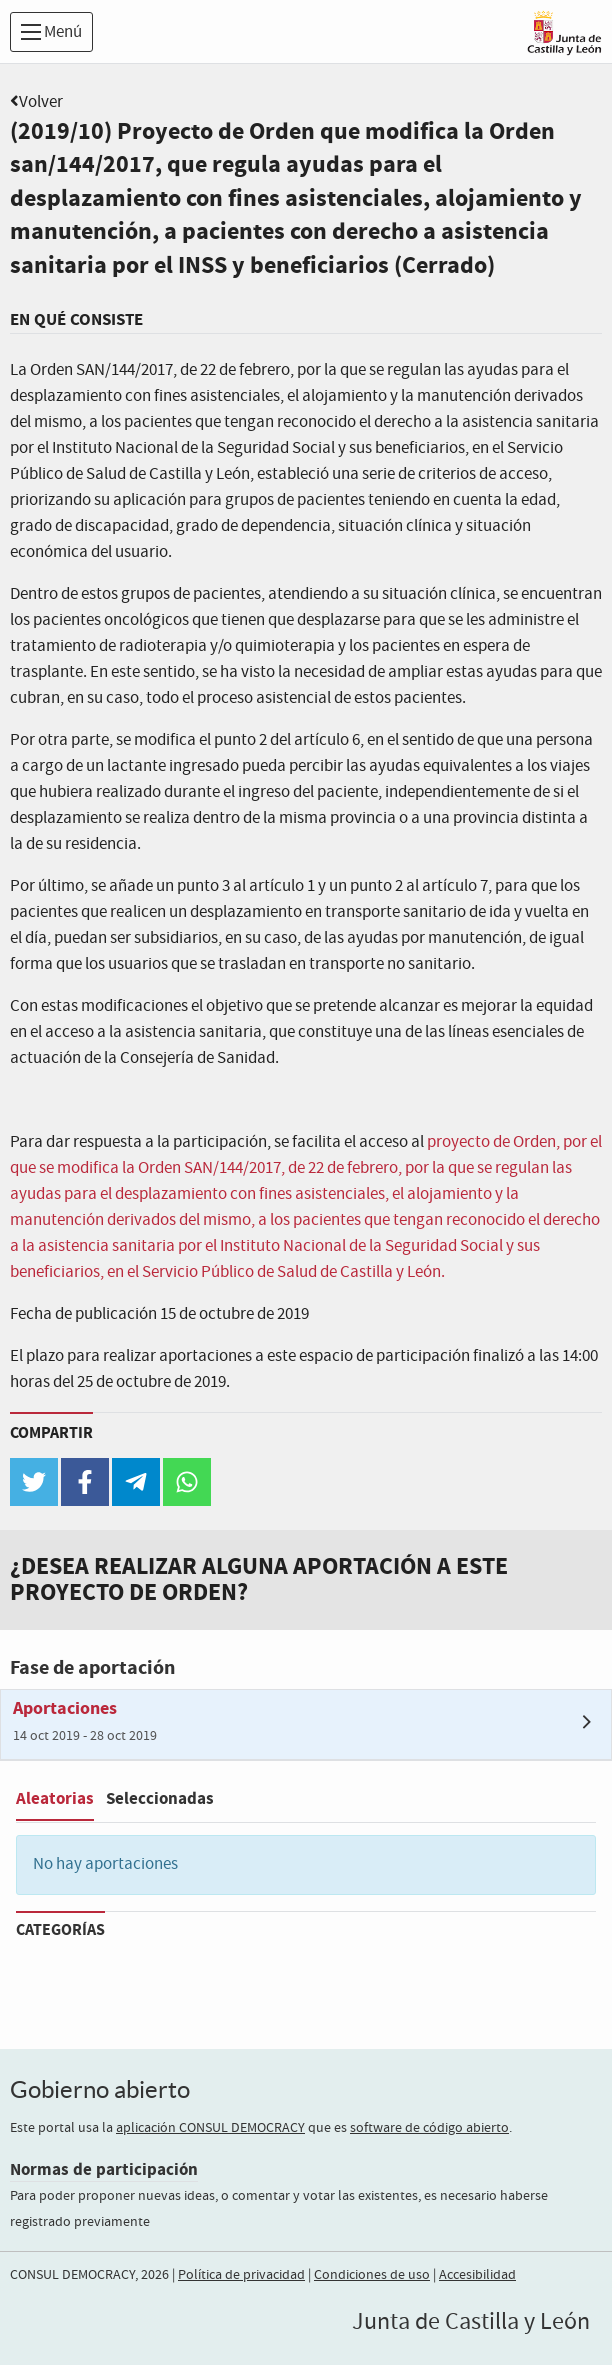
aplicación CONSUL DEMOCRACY (210, 2128)
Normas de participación (104, 2169)
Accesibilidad (477, 2275)
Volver (41, 102)
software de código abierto (429, 2128)
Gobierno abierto (100, 2089)
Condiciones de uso (372, 2275)
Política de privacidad (241, 2275)
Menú (51, 32)
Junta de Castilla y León (471, 2322)
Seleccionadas (160, 1798)
